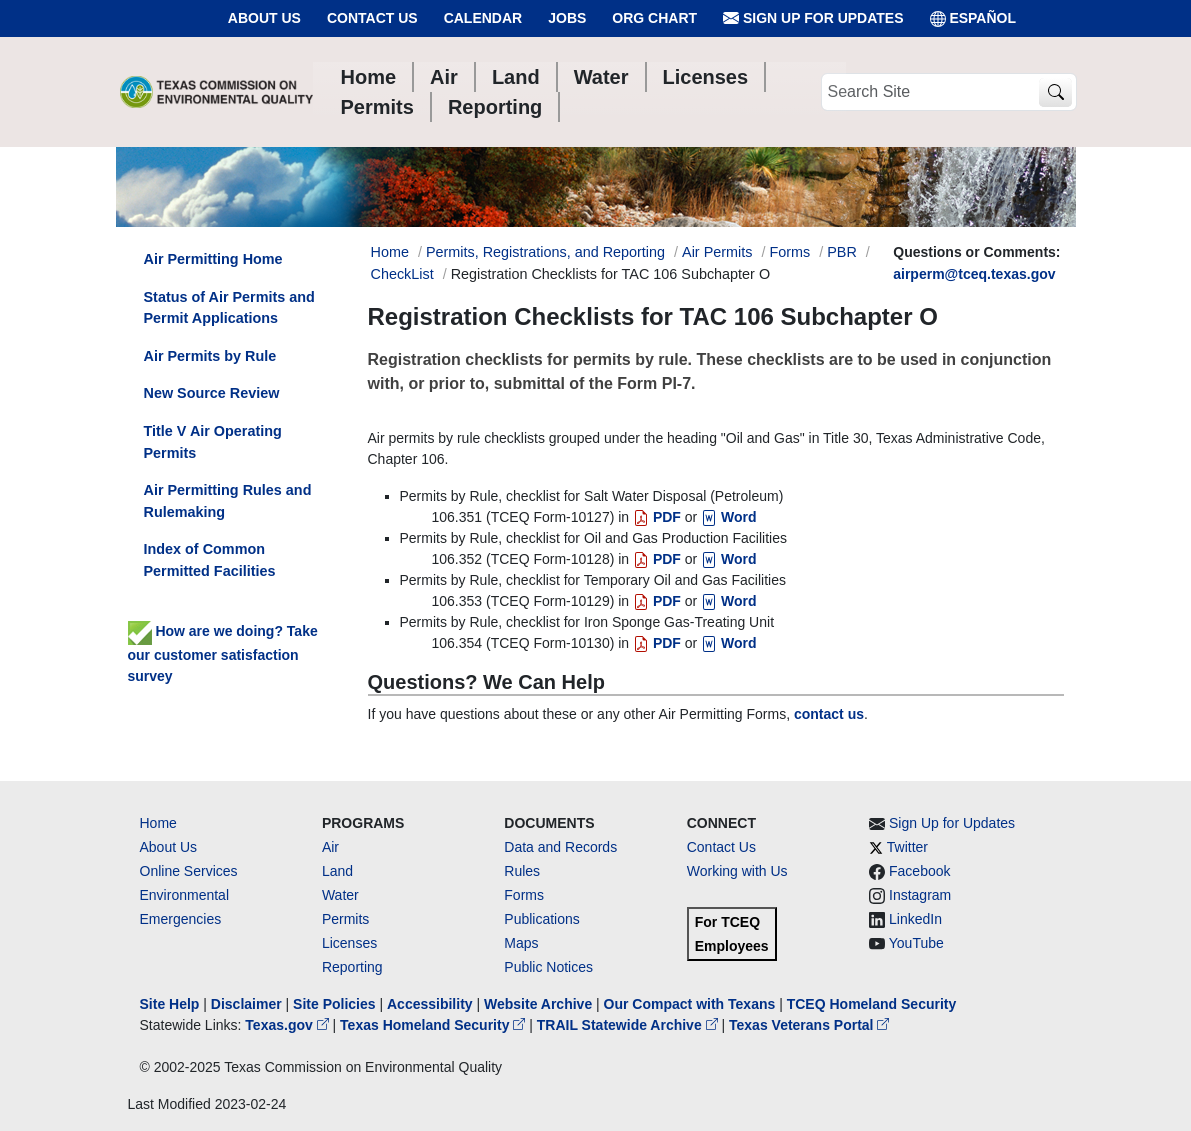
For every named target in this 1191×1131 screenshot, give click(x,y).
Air (330, 847)
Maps (521, 943)
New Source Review (212, 393)
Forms (789, 252)
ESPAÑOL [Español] (973, 18)
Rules (522, 871)
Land (337, 871)
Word (728, 517)
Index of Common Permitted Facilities (210, 560)
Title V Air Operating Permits (213, 442)
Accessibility (432, 1004)
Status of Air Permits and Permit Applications (229, 308)
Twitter (907, 847)
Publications (542, 919)
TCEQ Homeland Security (872, 1004)
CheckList (402, 274)
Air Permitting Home (213, 259)
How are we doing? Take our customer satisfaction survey (223, 653)
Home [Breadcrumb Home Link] (390, 252)
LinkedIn (915, 919)
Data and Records (560, 847)
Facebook (919, 871)
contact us (829, 714)
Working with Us (737, 871)
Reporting (352, 967)
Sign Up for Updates (813, 18)
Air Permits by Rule (210, 356)
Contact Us (372, 18)
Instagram (920, 895)
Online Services (189, 871)
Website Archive (538, 1004)
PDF (657, 517)
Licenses (349, 943)
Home (158, 823)
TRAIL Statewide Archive (629, 1025)
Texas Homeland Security (434, 1025)
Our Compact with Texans (690, 1004)
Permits (345, 919)
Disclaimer (246, 1004)
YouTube (916, 943)
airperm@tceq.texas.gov (974, 274)
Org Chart (654, 18)
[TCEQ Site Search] (1055, 92)
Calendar (483, 18)
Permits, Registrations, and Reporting (545, 252)
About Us (264, 18)
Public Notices (548, 967)
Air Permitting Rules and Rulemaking (228, 501)
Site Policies (334, 1004)
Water (340, 895)
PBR (842, 252)
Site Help (170, 1004)
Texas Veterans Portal (809, 1025)
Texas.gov (288, 1025)
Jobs (567, 18)
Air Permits (717, 252)
